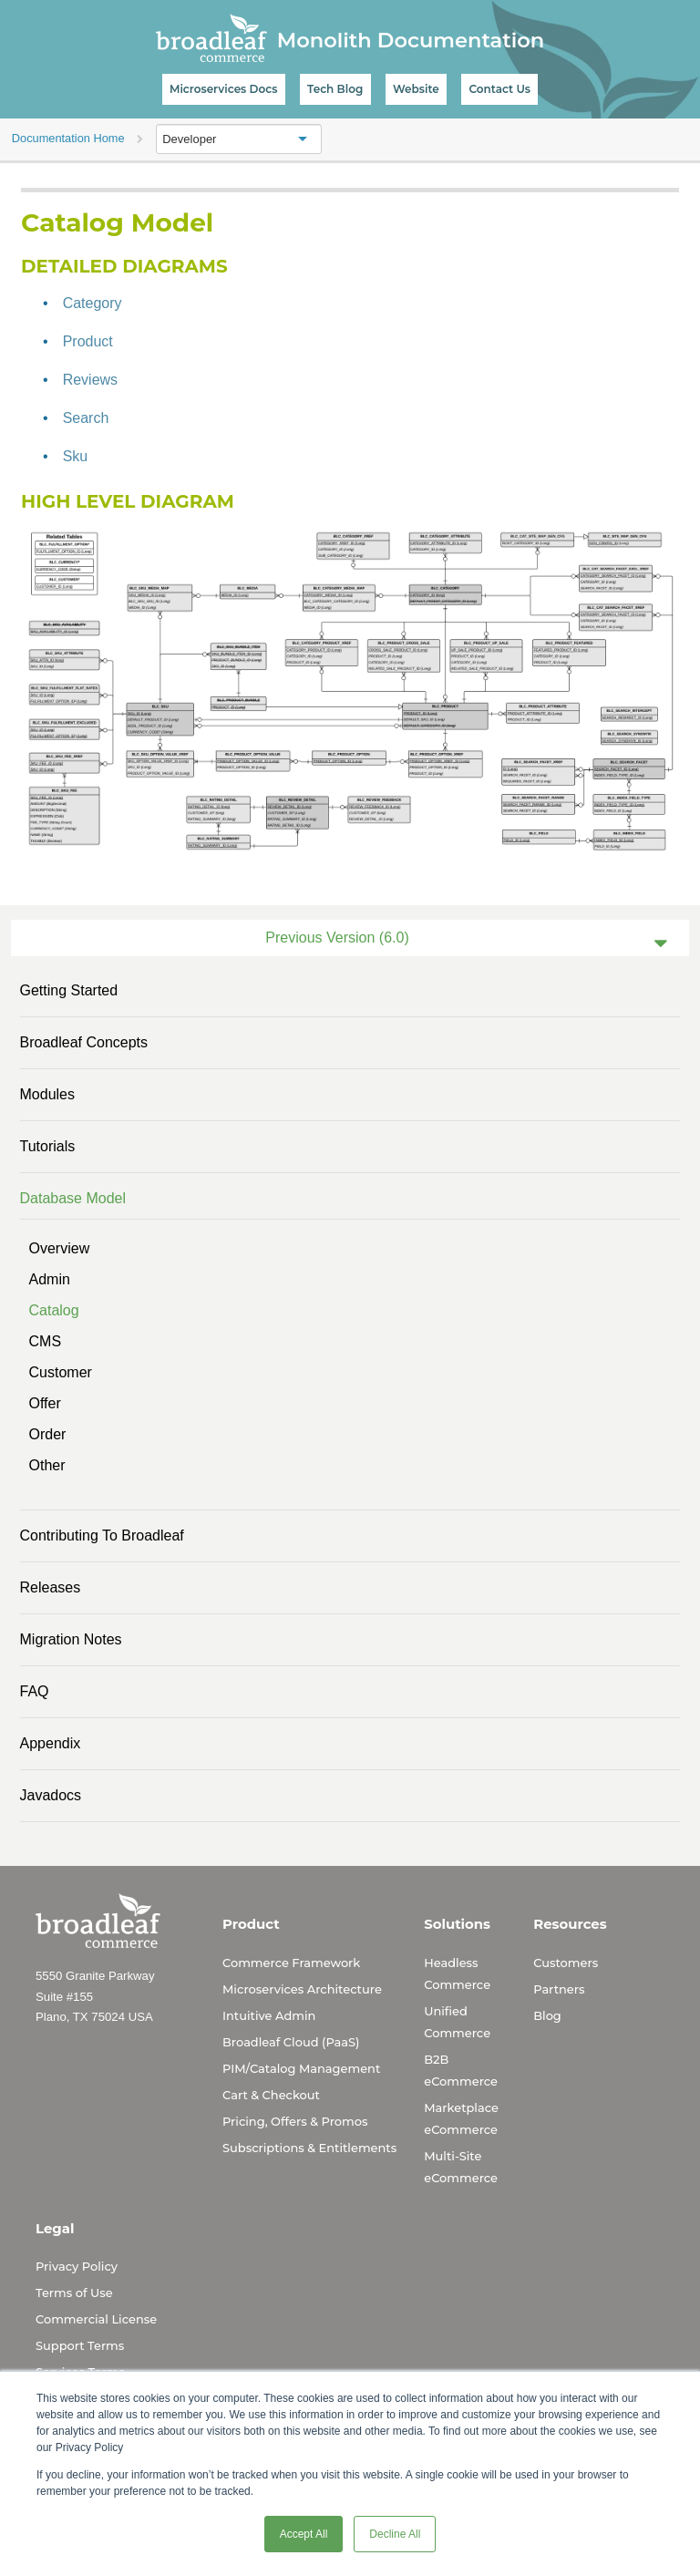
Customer (60, 1372)
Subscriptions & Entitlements (309, 2147)
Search (86, 418)
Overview (59, 1248)
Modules (47, 1094)
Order (48, 1434)
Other (47, 1465)
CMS (45, 1341)
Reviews (90, 379)
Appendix (50, 1743)
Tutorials (48, 1146)
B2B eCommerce (461, 2070)
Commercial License (96, 2319)
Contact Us (499, 89)
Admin (49, 1279)
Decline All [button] (394, 2534)
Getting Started (69, 990)
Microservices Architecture (302, 1989)
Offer (45, 1403)
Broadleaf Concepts (84, 1042)
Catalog (54, 1310)
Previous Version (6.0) (336, 937)
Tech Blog (335, 89)
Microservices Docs (223, 89)
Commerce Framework (291, 1962)
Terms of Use (74, 2292)
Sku (75, 456)
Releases (50, 1587)
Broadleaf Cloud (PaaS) (290, 2042)
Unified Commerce (457, 2022)
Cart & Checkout (271, 2094)
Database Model (73, 1198)
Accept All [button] (304, 2534)
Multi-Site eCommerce (461, 2166)
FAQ (34, 1691)
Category (92, 303)
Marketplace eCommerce (461, 2118)
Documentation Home (68, 138)
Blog (547, 2015)
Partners (558, 1989)
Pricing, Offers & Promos (294, 2121)
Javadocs (51, 1795)
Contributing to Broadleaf (102, 1535)
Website (416, 89)
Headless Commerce (457, 1973)
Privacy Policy (77, 2266)
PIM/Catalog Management (301, 2068)
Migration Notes (71, 1639)
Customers (565, 1962)
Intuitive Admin (268, 2015)
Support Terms (80, 2345)
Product (88, 341)
